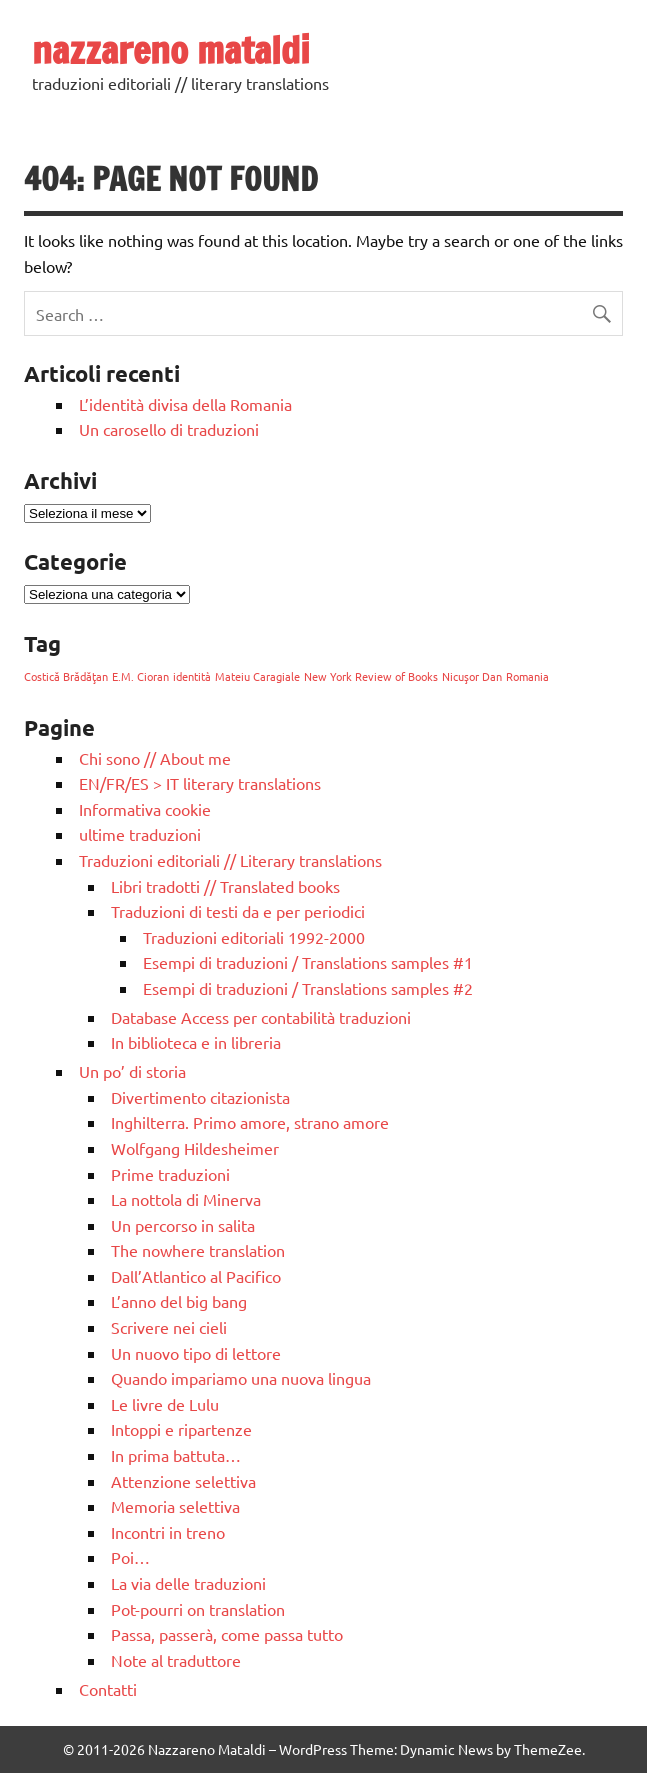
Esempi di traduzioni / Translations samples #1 (308, 962)
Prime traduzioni (170, 1174)
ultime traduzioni (140, 834)
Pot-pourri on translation (198, 1609)
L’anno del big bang (179, 1301)
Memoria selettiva (175, 1506)
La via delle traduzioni (188, 1583)
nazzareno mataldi (171, 50)
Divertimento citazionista (200, 1097)
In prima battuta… (176, 1455)
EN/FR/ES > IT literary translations (200, 783)
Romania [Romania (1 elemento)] (527, 676)
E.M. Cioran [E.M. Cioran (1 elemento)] (140, 676)
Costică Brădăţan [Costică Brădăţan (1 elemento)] (66, 676)
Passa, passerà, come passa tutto (227, 1634)
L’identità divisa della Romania (185, 404)
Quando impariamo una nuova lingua (241, 1378)
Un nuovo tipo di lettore (196, 1353)
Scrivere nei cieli (169, 1327)
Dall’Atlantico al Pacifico (196, 1276)
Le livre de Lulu (165, 1404)
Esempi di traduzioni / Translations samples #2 (308, 988)
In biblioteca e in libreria (196, 1042)
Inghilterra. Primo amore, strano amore (250, 1122)
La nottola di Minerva (186, 1199)
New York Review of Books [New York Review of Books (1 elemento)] (371, 676)
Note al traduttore (176, 1660)
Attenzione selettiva (183, 1481)
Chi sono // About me (155, 758)
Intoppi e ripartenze (181, 1429)
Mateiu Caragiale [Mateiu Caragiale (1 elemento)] (257, 676)
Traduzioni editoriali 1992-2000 (254, 937)
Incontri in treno (168, 1532)
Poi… (130, 1557)
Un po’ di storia (132, 1071)
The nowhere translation (198, 1250)
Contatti (108, 1689)
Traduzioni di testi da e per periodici (238, 911)
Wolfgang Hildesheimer (195, 1148)
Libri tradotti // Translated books (225, 886)
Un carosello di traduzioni (169, 429)
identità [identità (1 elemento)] (192, 676)
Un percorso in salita (183, 1225)
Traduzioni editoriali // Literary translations (230, 860)
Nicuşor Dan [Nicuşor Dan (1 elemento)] (472, 676)
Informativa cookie (145, 809)
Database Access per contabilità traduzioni (261, 1017)
